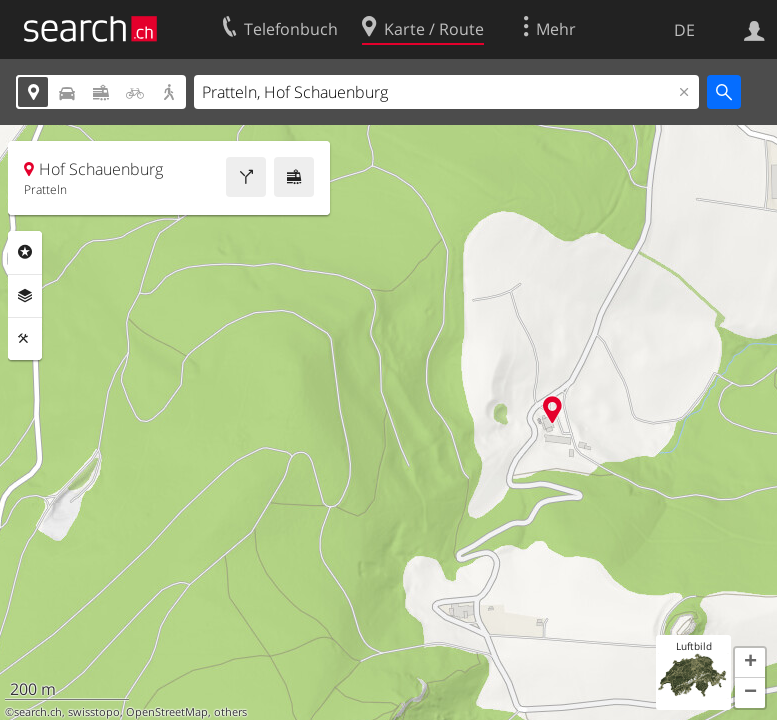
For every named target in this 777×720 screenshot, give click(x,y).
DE (684, 30)
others (230, 712)
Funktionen (25, 339)
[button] (750, 663)
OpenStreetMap (167, 712)
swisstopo (94, 712)
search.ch (38, 712)
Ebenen (25, 296)
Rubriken (25, 252)
